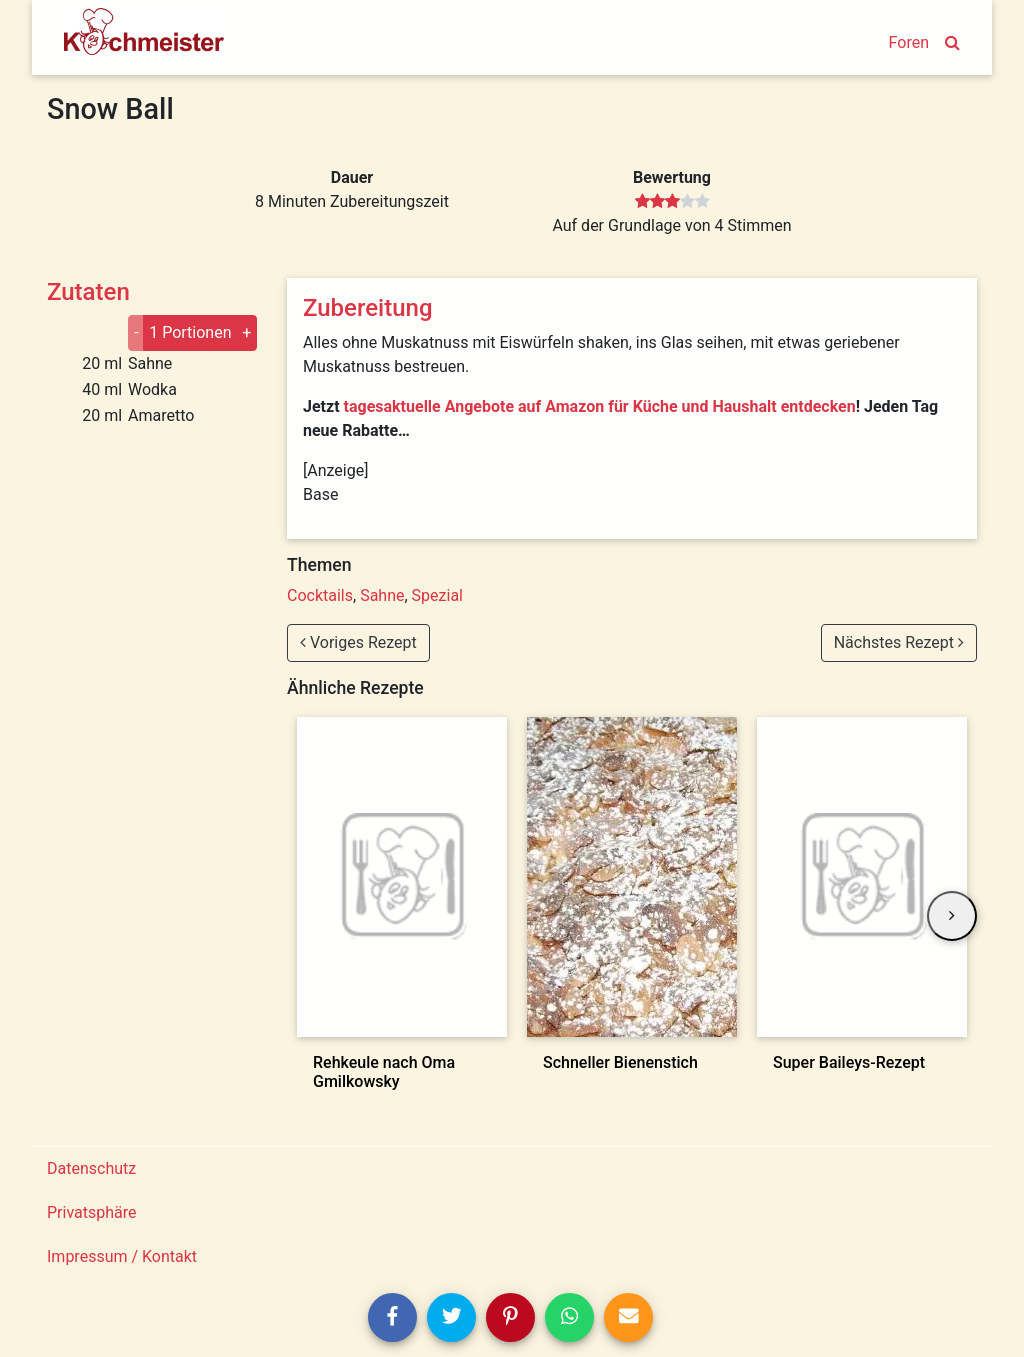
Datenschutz (91, 1168)
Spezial (437, 595)
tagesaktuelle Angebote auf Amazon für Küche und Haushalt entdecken (600, 406)
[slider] (672, 202)
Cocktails (320, 595)
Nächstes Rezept (899, 642)
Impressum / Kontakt (122, 1256)
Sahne (382, 595)
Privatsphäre (92, 1212)
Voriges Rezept (358, 642)
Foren (909, 42)
